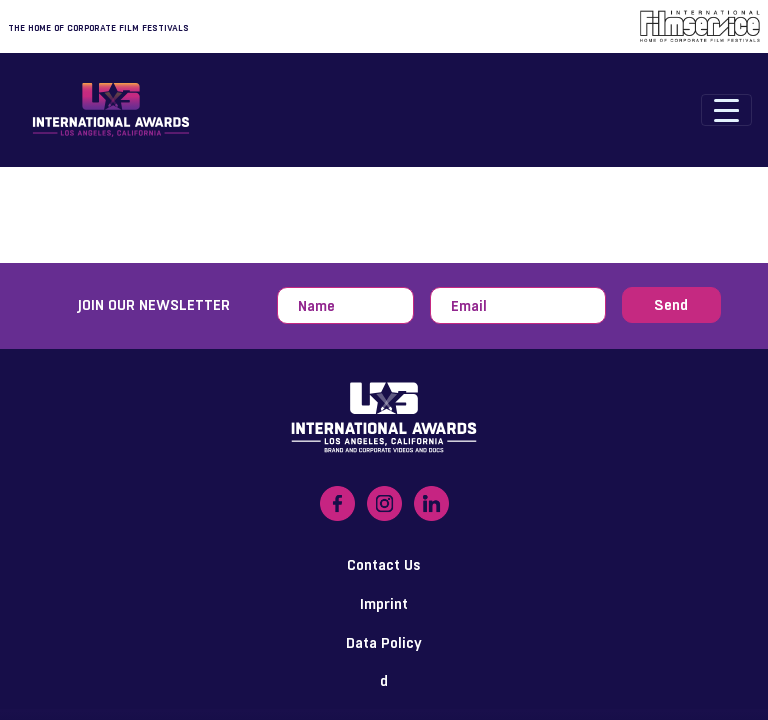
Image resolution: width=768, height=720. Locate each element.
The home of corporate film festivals (98, 28)
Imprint (384, 603)
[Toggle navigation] (726, 110)
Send (671, 304)
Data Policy (384, 642)
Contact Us (384, 564)
